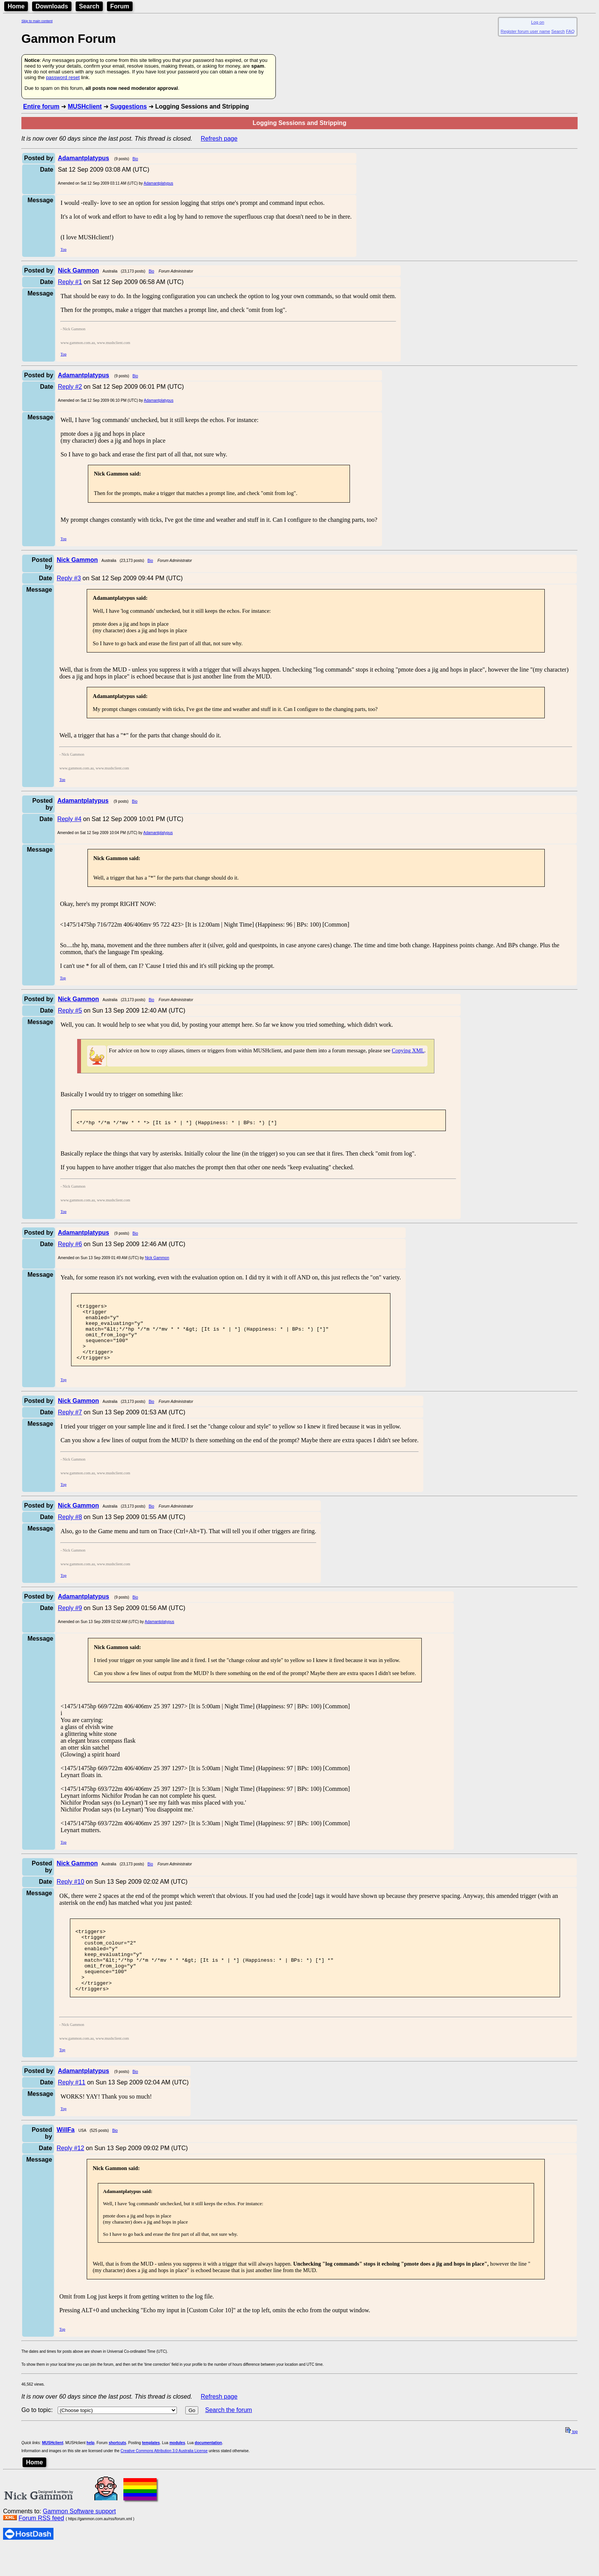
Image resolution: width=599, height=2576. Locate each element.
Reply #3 (69, 578)
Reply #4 (69, 819)
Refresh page (219, 138)
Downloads (52, 6)
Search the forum (228, 2438)
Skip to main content (37, 21)
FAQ (570, 31)
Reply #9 (70, 1623)
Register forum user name (525, 31)
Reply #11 (71, 2111)
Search (89, 6)
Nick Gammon (157, 1260)
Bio (135, 159)
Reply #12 (70, 2176)
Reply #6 (70, 1246)
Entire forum (41, 106)
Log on (537, 22)
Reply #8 (70, 1532)
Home (16, 6)
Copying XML (408, 1050)
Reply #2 (70, 386)
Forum (120, 6)
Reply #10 (70, 1896)
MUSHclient (85, 106)
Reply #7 (70, 1427)
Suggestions (128, 106)
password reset (62, 77)
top (571, 2460)
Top (63, 249)
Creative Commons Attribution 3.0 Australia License (164, 2479)
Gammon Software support (79, 2540)
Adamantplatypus (158, 183)
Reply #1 (70, 282)
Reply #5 (70, 1010)
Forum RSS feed (41, 2547)
